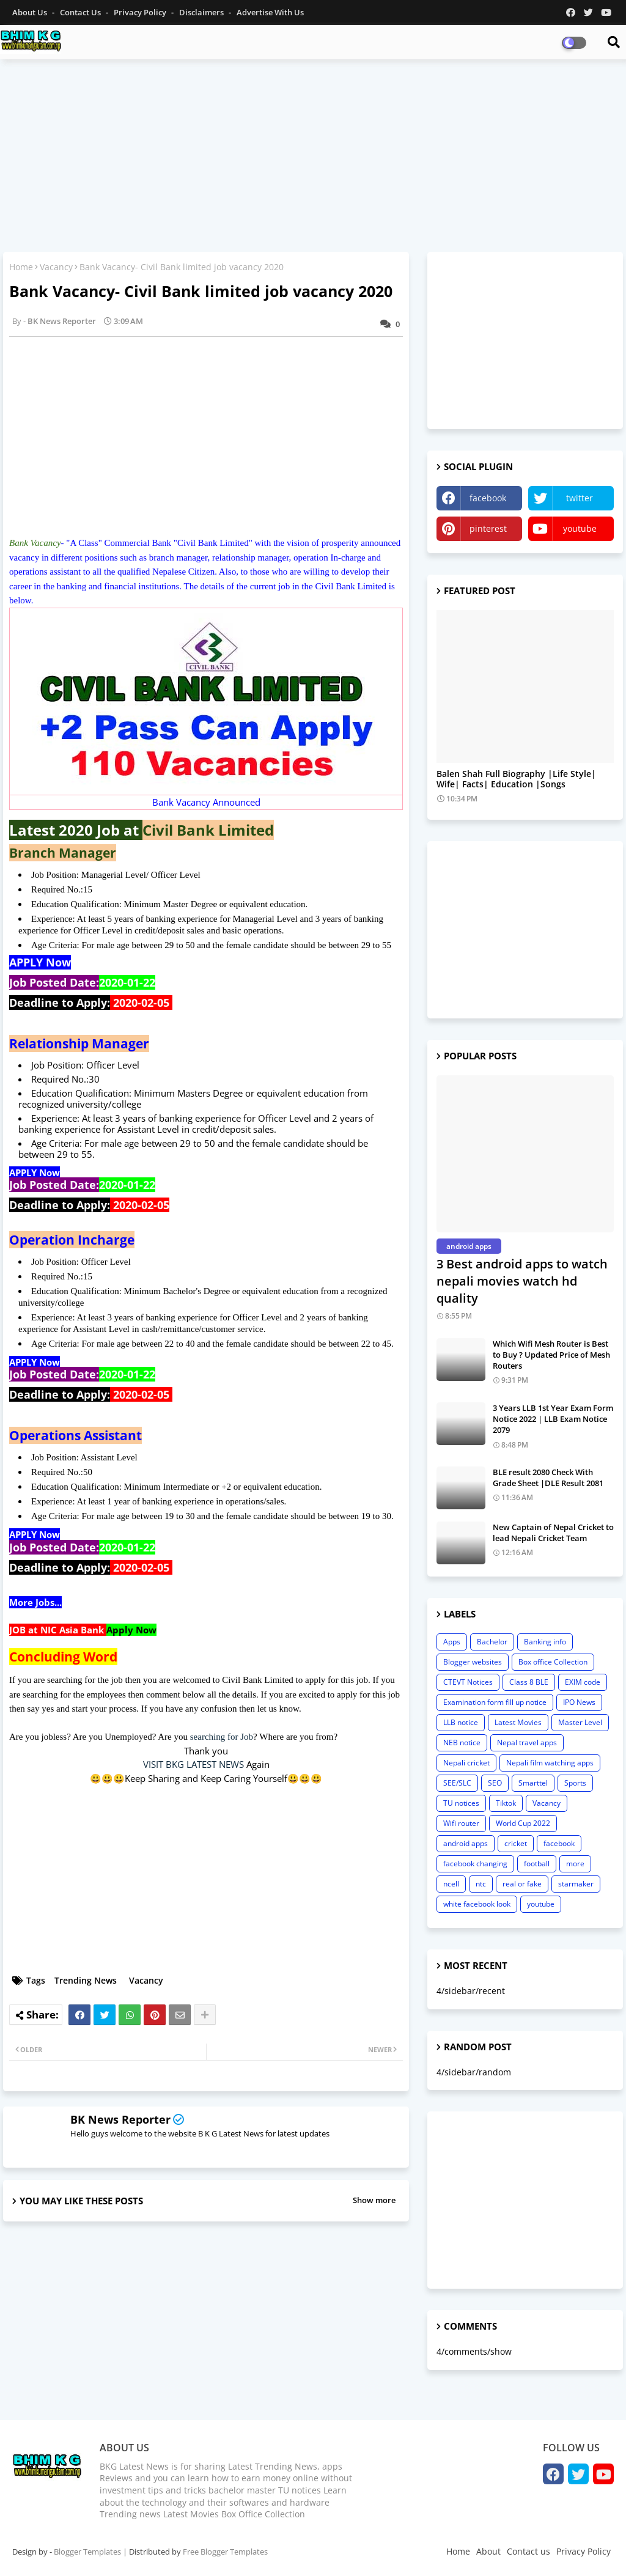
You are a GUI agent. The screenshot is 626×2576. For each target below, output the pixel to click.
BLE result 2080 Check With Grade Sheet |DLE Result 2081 (548, 1477)
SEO (495, 1783)
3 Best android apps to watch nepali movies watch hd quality (522, 1281)
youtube (580, 528)
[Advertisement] (313, 157)
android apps (465, 1843)
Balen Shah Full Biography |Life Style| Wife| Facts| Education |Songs (516, 779)
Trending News (85, 1980)
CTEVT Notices (468, 1682)
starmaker (576, 1884)
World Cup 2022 (523, 1823)
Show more (374, 2200)
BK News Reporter (120, 2119)
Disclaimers (202, 12)
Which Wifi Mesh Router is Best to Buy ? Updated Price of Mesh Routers (551, 1354)
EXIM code (582, 1682)
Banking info (545, 1641)
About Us (30, 12)
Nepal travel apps (527, 1742)
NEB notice (462, 1742)
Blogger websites (472, 1662)
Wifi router (461, 1823)
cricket (515, 1843)
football (537, 1863)
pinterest (488, 528)
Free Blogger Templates (225, 2551)
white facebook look (476, 1904)
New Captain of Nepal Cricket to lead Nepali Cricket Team (553, 1533)
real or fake (522, 1884)
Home (21, 267)
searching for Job (221, 1737)
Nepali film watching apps (550, 1762)
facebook (488, 498)
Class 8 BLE (528, 1682)
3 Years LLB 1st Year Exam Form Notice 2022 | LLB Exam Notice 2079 (553, 1418)
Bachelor (492, 1641)
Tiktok (506, 1803)
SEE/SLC (457, 1783)
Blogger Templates (87, 2551)
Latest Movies (518, 1722)
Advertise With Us (270, 12)
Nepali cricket (466, 1762)
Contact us (81, 12)
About (488, 2551)
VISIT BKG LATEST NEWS (193, 1764)
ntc (481, 1884)
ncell (451, 1884)
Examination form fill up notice (495, 1702)
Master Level (580, 1722)
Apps (451, 1641)
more (575, 1863)
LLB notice (460, 1722)
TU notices (461, 1803)
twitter (579, 498)
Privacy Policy (141, 12)
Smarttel (533, 1783)
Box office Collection (552, 1662)
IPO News (579, 1702)
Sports (575, 1783)
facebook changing (475, 1863)
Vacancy (56, 267)
